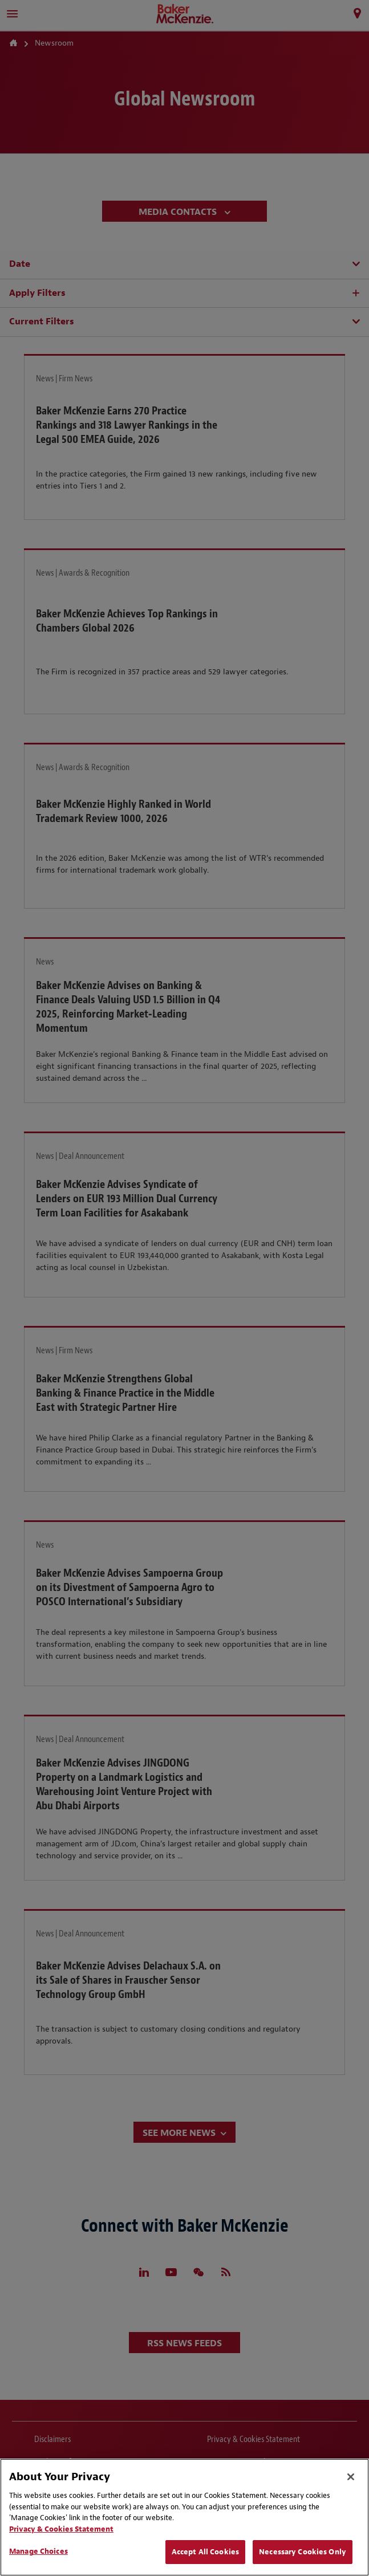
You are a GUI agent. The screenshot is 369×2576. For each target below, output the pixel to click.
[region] (184, 2517)
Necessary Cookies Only (302, 2552)
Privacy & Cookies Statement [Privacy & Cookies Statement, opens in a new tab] (61, 2529)
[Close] (350, 2476)
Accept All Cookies (205, 2552)
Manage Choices (38, 2551)
